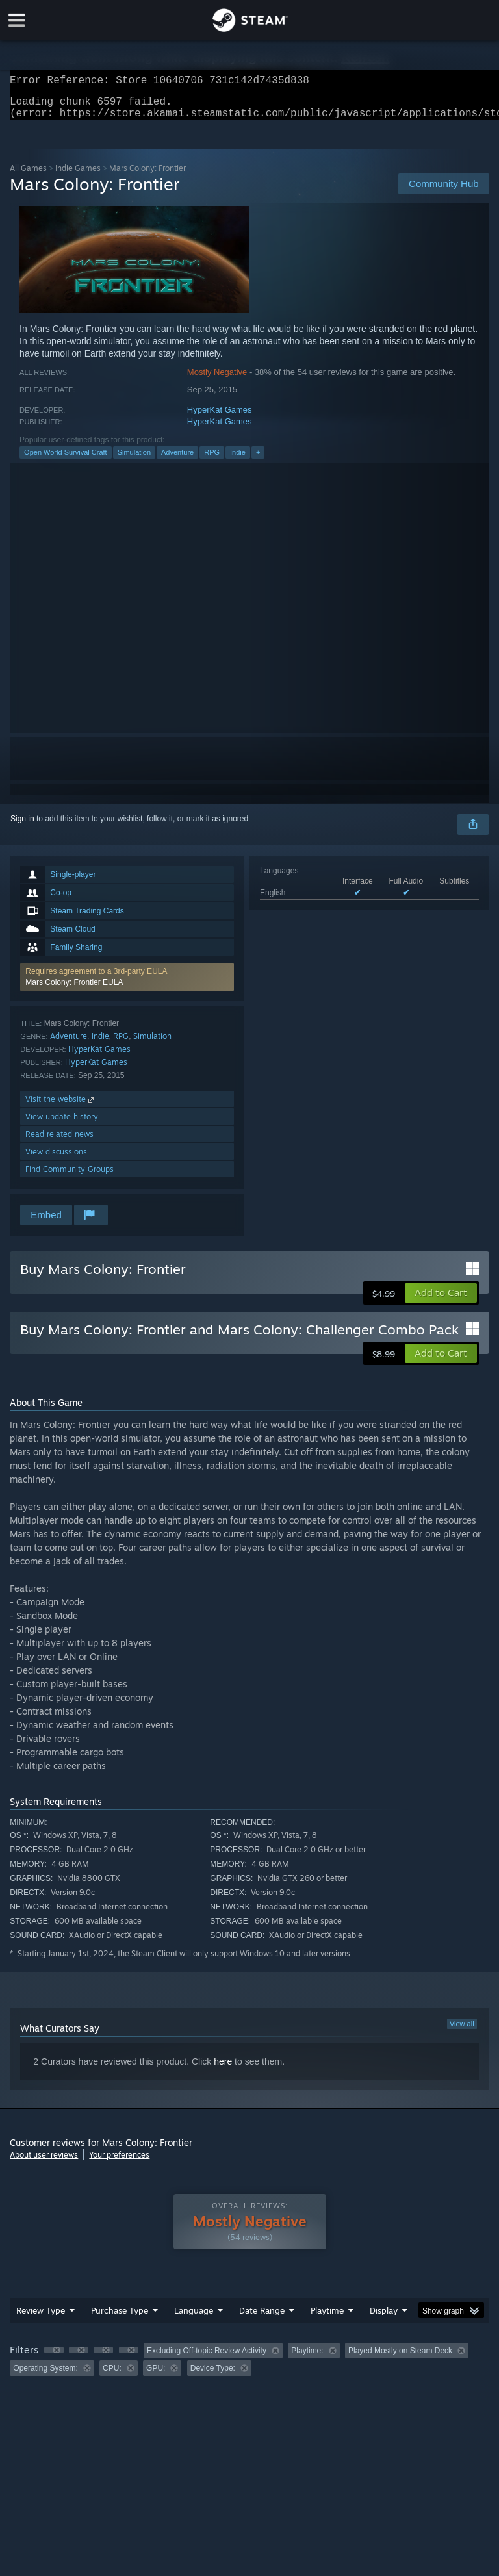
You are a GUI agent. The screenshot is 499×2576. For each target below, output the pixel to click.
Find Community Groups (69, 1177)
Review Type (40, 2318)
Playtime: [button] (307, 2358)
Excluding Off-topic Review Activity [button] (206, 2358)
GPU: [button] (155, 2375)
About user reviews (44, 2162)
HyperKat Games (219, 417)
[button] (127, 985)
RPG (212, 460)
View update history (61, 1124)
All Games (28, 176)
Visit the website (60, 1107)
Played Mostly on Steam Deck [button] (400, 2358)
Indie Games (78, 176)
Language (193, 2318)
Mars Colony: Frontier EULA (74, 990)
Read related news (59, 1142)
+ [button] (258, 460)
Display (384, 2318)
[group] (249, 2367)
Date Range (262, 2318)
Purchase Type (119, 2318)
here (223, 2069)
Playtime (327, 2318)
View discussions (56, 1159)
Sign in (22, 826)
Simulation (134, 460)
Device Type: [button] (212, 2375)
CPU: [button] (112, 2375)
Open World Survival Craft (65, 460)
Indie (238, 460)
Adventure (177, 460)
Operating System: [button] (45, 2375)
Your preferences (119, 2162)
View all (462, 2031)
